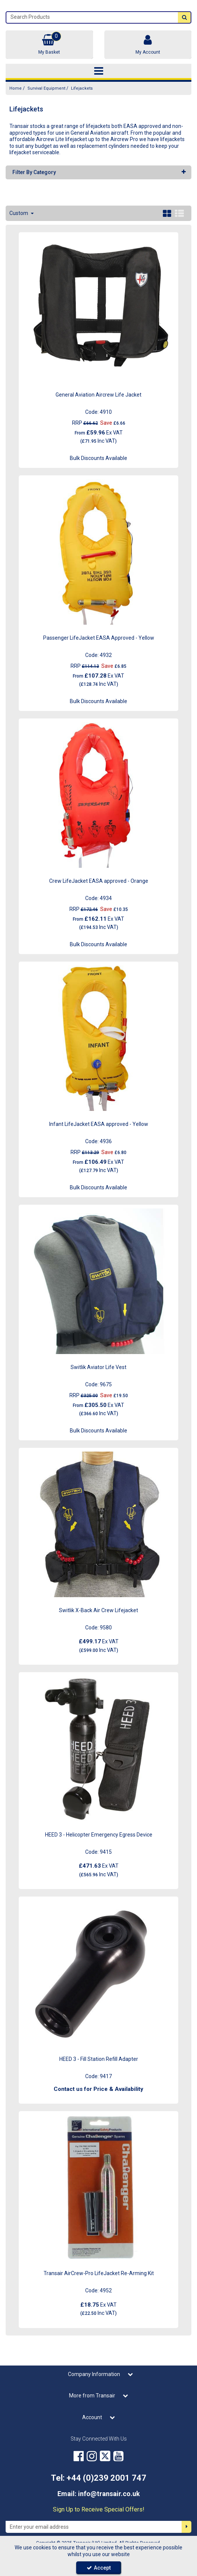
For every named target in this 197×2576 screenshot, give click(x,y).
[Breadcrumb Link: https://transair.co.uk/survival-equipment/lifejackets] (82, 88)
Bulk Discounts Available (98, 458)
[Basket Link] (49, 44)
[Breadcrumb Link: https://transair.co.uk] (15, 88)
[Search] (92, 17)
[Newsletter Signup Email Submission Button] (186, 2527)
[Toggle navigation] (98, 71)
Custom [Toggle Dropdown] (19, 213)
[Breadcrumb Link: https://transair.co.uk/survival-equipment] (46, 88)
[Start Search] (184, 17)
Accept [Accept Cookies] (99, 2568)
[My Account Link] (148, 44)
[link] (79, 2456)
